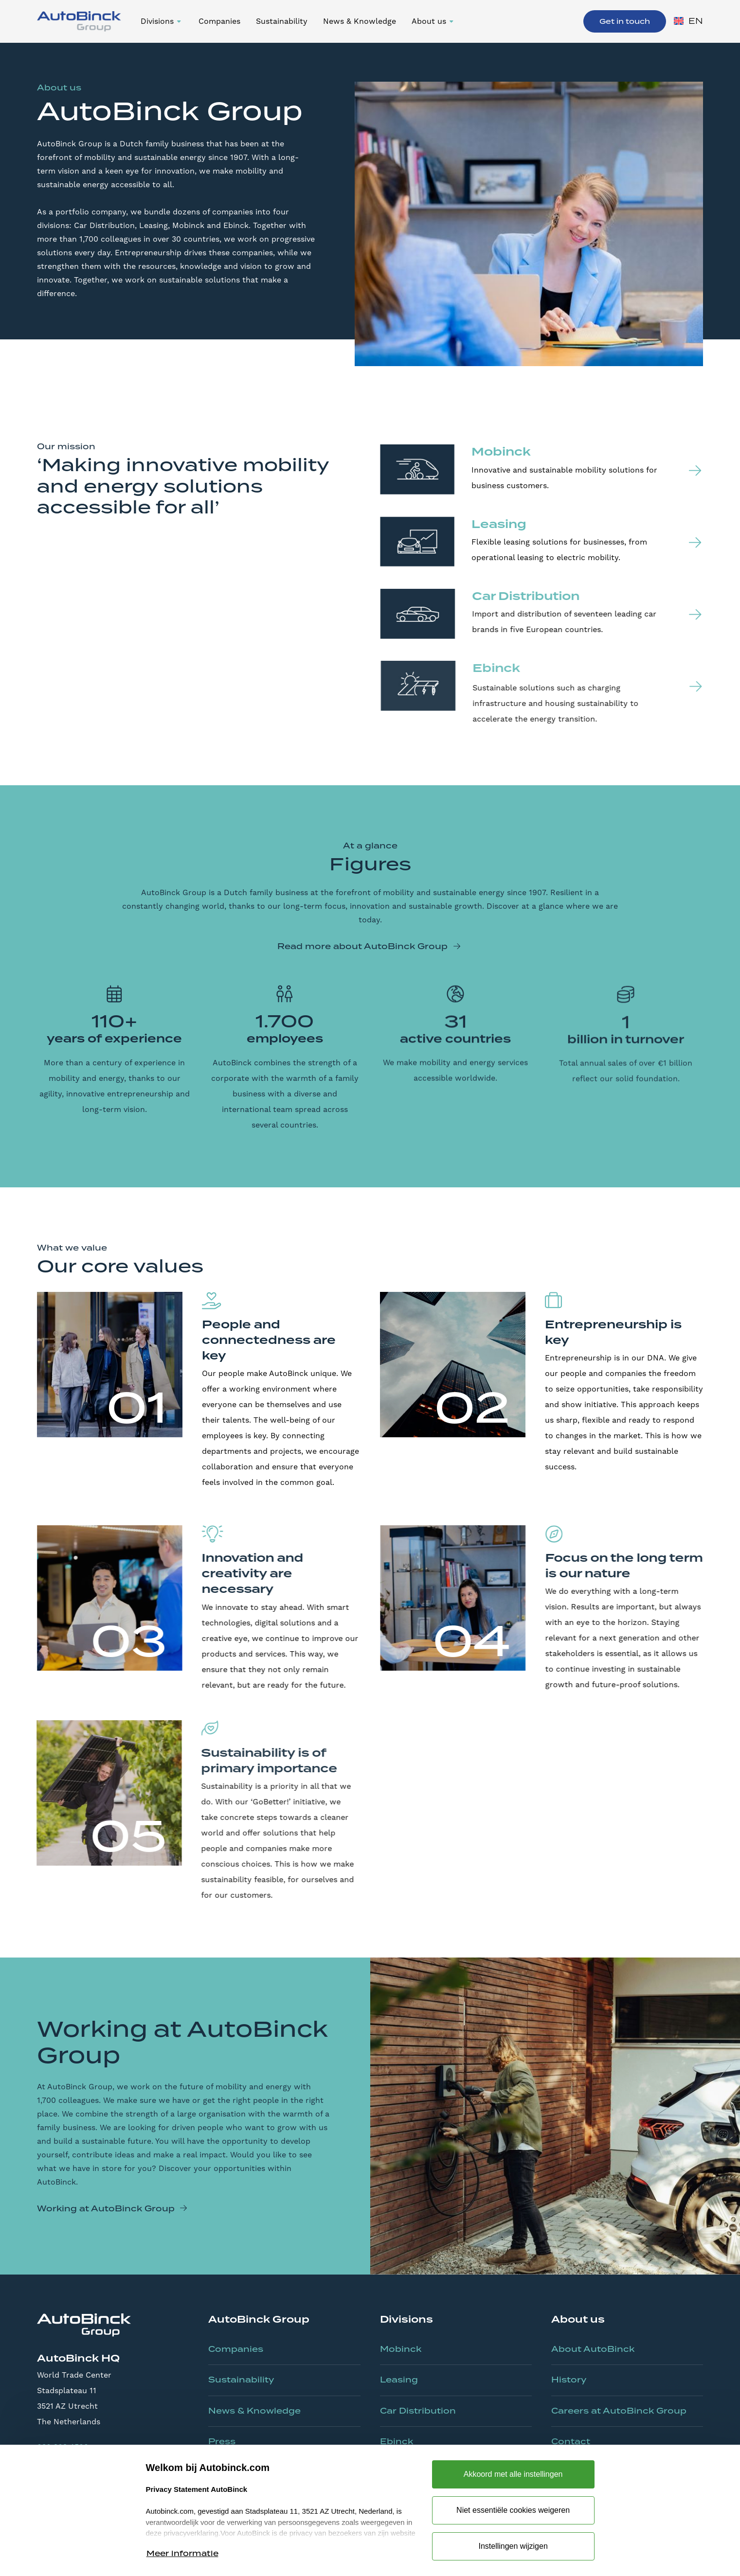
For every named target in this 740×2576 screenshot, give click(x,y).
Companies (219, 21)
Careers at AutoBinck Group (618, 2410)
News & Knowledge (359, 21)
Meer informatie (182, 2553)
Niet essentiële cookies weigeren (513, 2510)
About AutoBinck (592, 2349)
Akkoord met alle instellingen (513, 2474)
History (568, 2379)
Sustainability (281, 21)
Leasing (399, 2379)
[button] (162, 21)
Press (221, 2441)
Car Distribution (418, 2410)
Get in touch (624, 21)
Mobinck (400, 2349)
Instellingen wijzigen (512, 2546)
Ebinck (396, 2441)
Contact (570, 2441)
